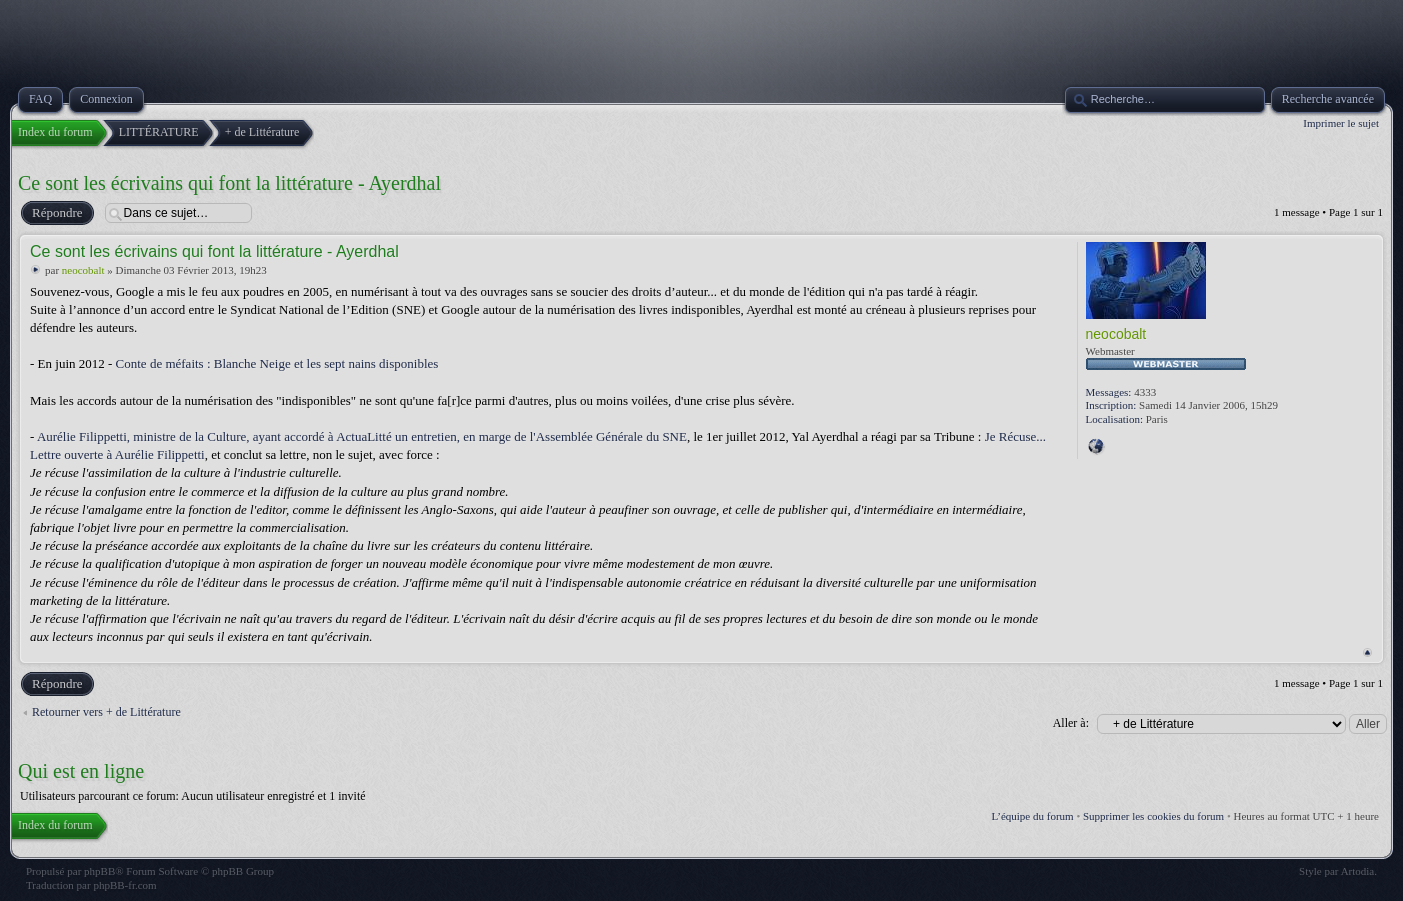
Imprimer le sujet (1341, 123)
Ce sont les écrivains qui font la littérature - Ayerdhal (229, 183)
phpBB (99, 871)
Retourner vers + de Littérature (106, 712)
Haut (1367, 652)
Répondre (56, 213)
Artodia (1358, 871)
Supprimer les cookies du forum (1153, 816)
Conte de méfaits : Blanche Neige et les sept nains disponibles (277, 363)
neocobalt (83, 270)
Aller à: (1071, 723)
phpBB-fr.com (124, 885)
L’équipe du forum (1033, 816)
